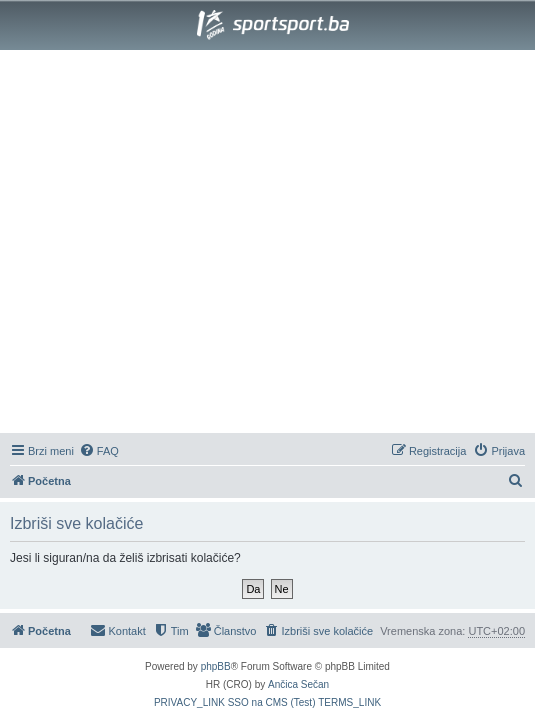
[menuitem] (99, 451)
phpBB (216, 666)
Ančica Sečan (298, 684)
